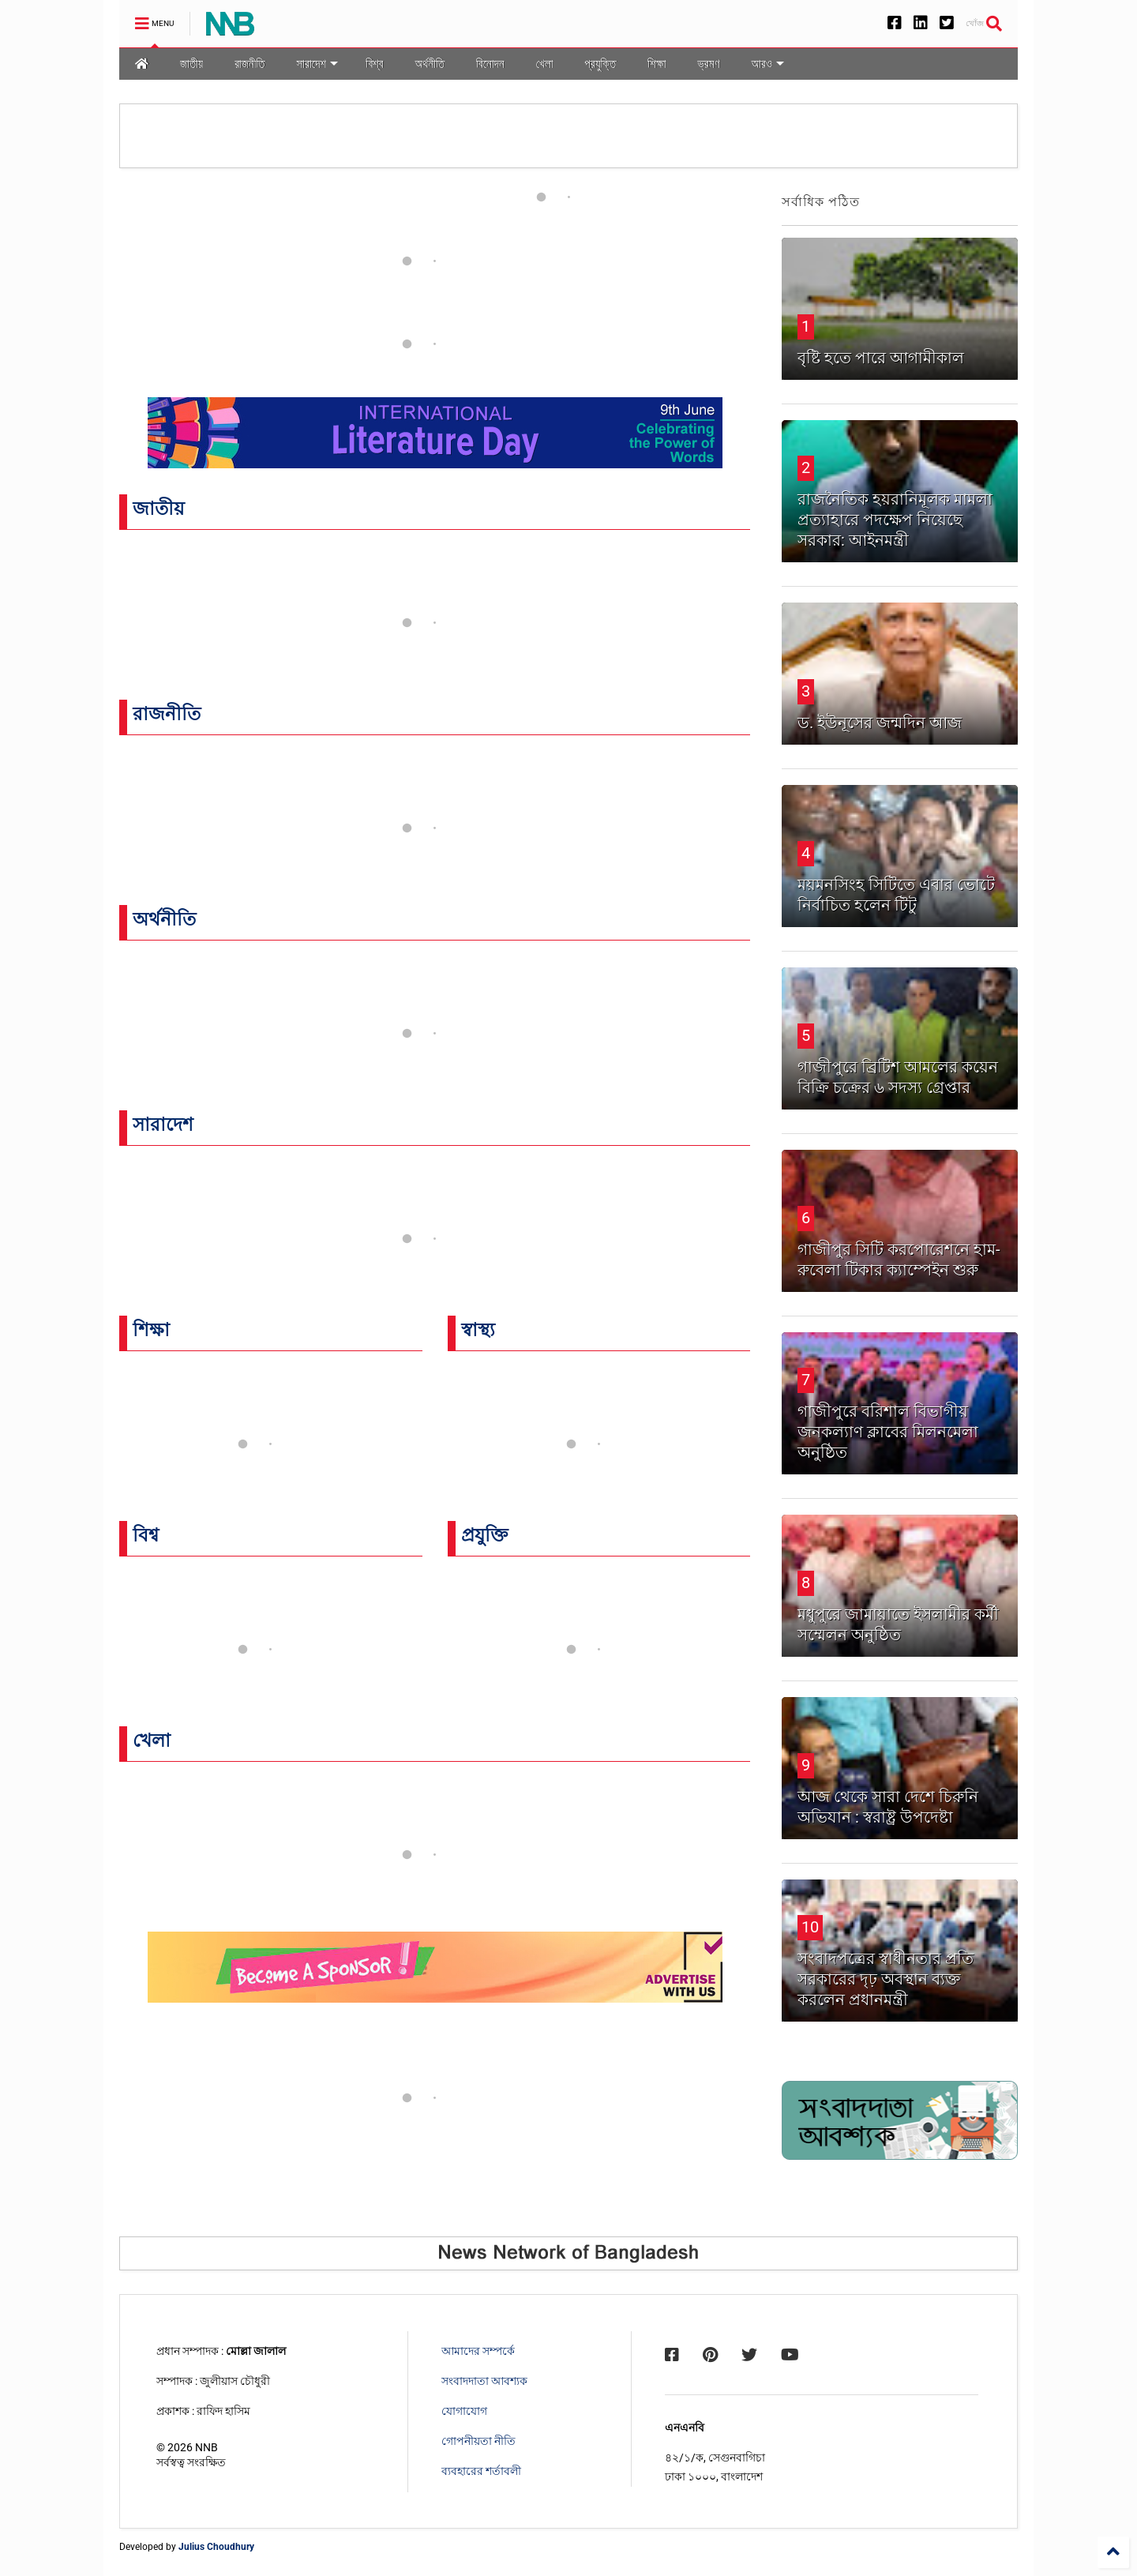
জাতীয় (191, 63)
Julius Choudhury (216, 2546)
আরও (768, 63)
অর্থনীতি (430, 63)
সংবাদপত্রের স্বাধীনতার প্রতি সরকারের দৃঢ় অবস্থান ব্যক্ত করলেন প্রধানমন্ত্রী (885, 1979)
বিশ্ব (374, 63)
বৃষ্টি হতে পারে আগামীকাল (880, 357)
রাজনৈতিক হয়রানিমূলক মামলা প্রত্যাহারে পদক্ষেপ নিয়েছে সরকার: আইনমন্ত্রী (895, 520)
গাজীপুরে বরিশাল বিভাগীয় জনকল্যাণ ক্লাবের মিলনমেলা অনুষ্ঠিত (887, 1432)
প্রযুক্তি (600, 63)
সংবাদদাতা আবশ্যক (484, 2381)
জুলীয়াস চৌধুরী (235, 2381)
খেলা (544, 63)
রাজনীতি (250, 63)
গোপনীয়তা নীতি (478, 2441)
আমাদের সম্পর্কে (478, 2351)
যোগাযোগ (464, 2411)
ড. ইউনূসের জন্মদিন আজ (879, 722)
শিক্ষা (656, 63)
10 (810, 1926)
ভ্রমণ (709, 63)
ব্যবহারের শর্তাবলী (481, 2471)
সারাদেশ (317, 63)
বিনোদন (490, 63)
